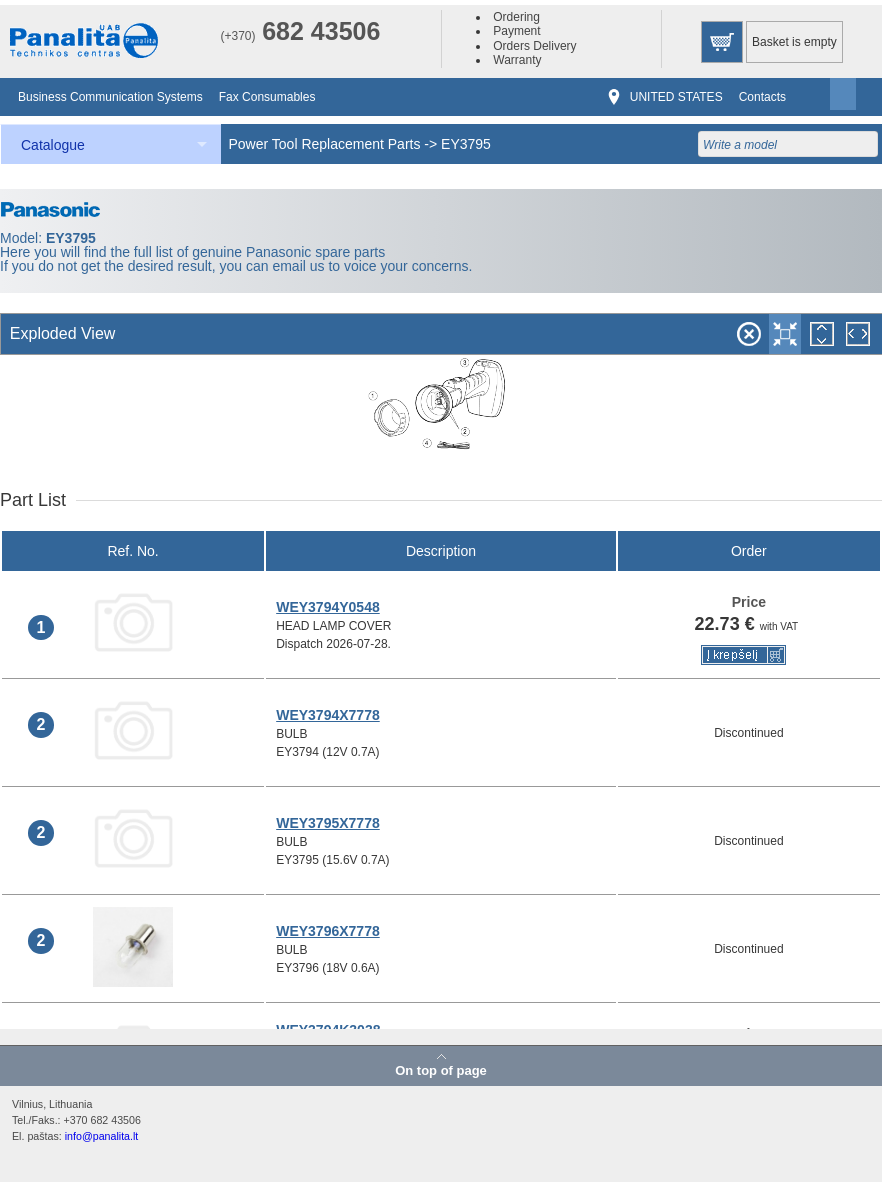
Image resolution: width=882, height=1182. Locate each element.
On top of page (441, 1070)
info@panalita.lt (102, 1136)
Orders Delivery (534, 46)
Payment (516, 31)
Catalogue (53, 145)
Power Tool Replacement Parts (325, 144)
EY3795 (466, 144)
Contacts (762, 97)
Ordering (516, 17)
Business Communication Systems (110, 97)
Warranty (517, 60)
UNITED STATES (676, 97)
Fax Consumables (267, 97)
